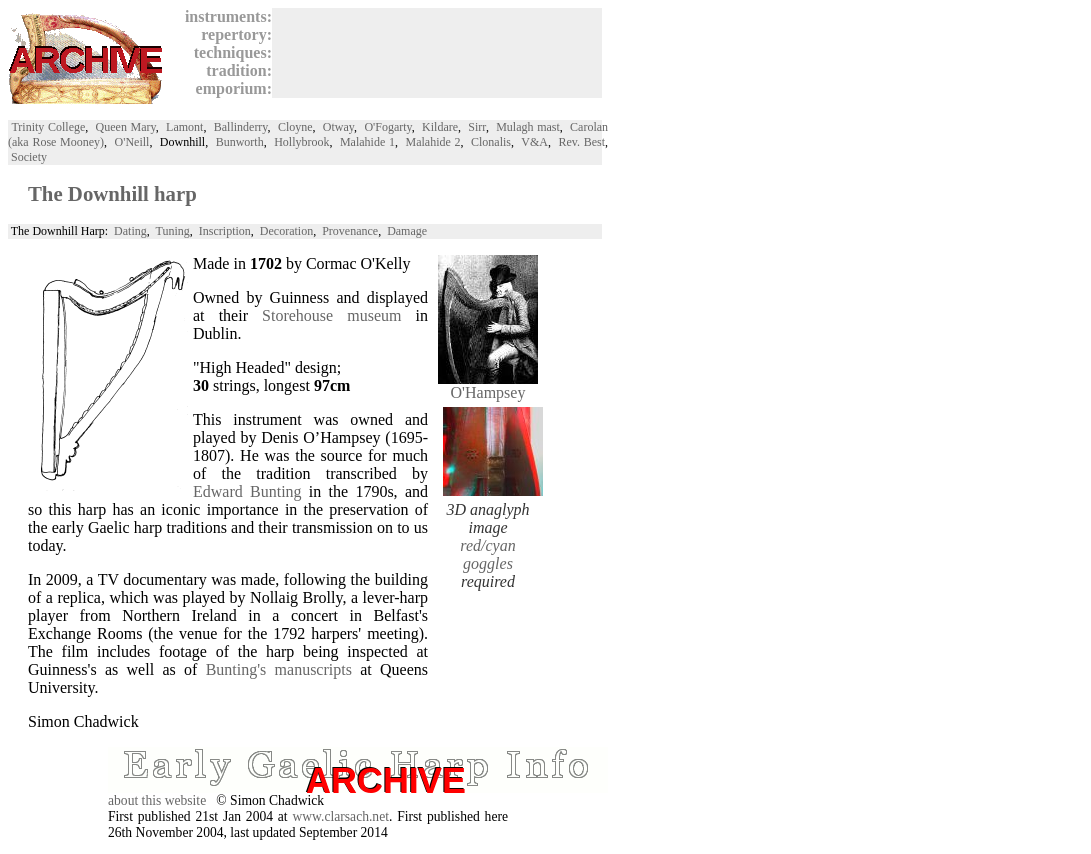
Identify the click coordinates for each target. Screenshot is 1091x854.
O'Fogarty (387, 127)
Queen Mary (126, 127)
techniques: (229, 52)
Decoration (286, 231)
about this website (157, 800)
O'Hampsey (488, 385)
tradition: (235, 70)
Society (29, 157)
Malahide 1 (367, 142)
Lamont (184, 127)
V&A (534, 142)
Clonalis (491, 142)
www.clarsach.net (340, 816)
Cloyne (295, 127)
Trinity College (48, 127)
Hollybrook (301, 142)
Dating (130, 231)
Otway (338, 127)
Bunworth (240, 142)
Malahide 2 (432, 142)
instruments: (224, 16)
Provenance (350, 231)
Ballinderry (241, 127)
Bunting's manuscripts (279, 669)
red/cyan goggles (487, 554)
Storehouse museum (331, 315)
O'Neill (132, 142)
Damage (407, 231)
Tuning (173, 231)
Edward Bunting (247, 491)
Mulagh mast (528, 127)
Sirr (477, 127)
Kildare (440, 127)
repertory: (232, 34)
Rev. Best (581, 142)
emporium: (230, 88)
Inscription (225, 231)
